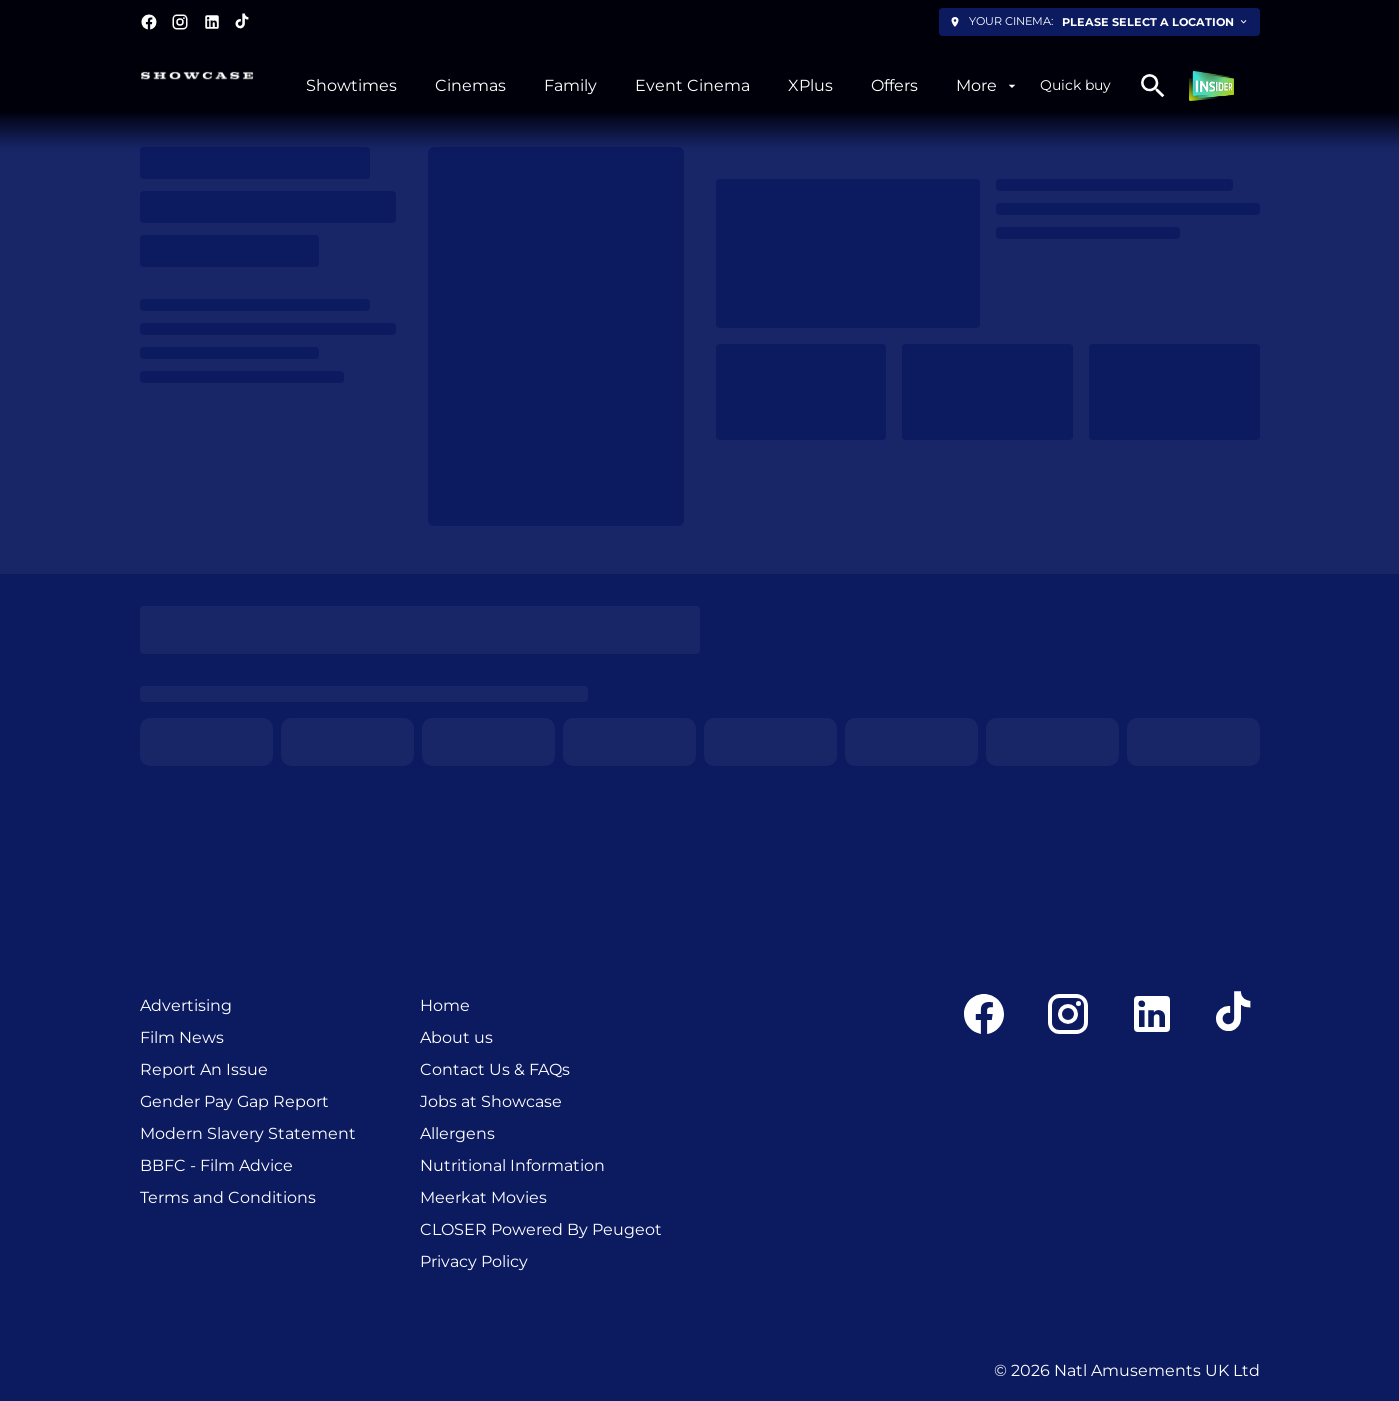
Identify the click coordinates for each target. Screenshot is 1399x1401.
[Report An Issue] (204, 1070)
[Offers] (894, 86)
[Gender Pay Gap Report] (234, 1102)
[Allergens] (457, 1134)
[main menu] (662, 86)
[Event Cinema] (692, 86)
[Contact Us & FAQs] (495, 1070)
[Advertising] (186, 1006)
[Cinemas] (470, 86)
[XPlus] (810, 86)
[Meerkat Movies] (483, 1198)
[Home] (445, 1006)
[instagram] (180, 22)
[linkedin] (212, 22)
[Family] (570, 86)
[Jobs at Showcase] (491, 1102)
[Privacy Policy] (474, 1262)
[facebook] (149, 22)
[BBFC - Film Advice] (216, 1166)
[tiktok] (243, 22)
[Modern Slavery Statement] (248, 1134)
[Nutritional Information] (512, 1166)
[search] (1153, 86)
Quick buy (1075, 85)
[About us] (456, 1038)
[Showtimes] (351, 86)
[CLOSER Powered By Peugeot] (541, 1230)
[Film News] (182, 1038)
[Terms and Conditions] (228, 1198)
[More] (987, 86)
